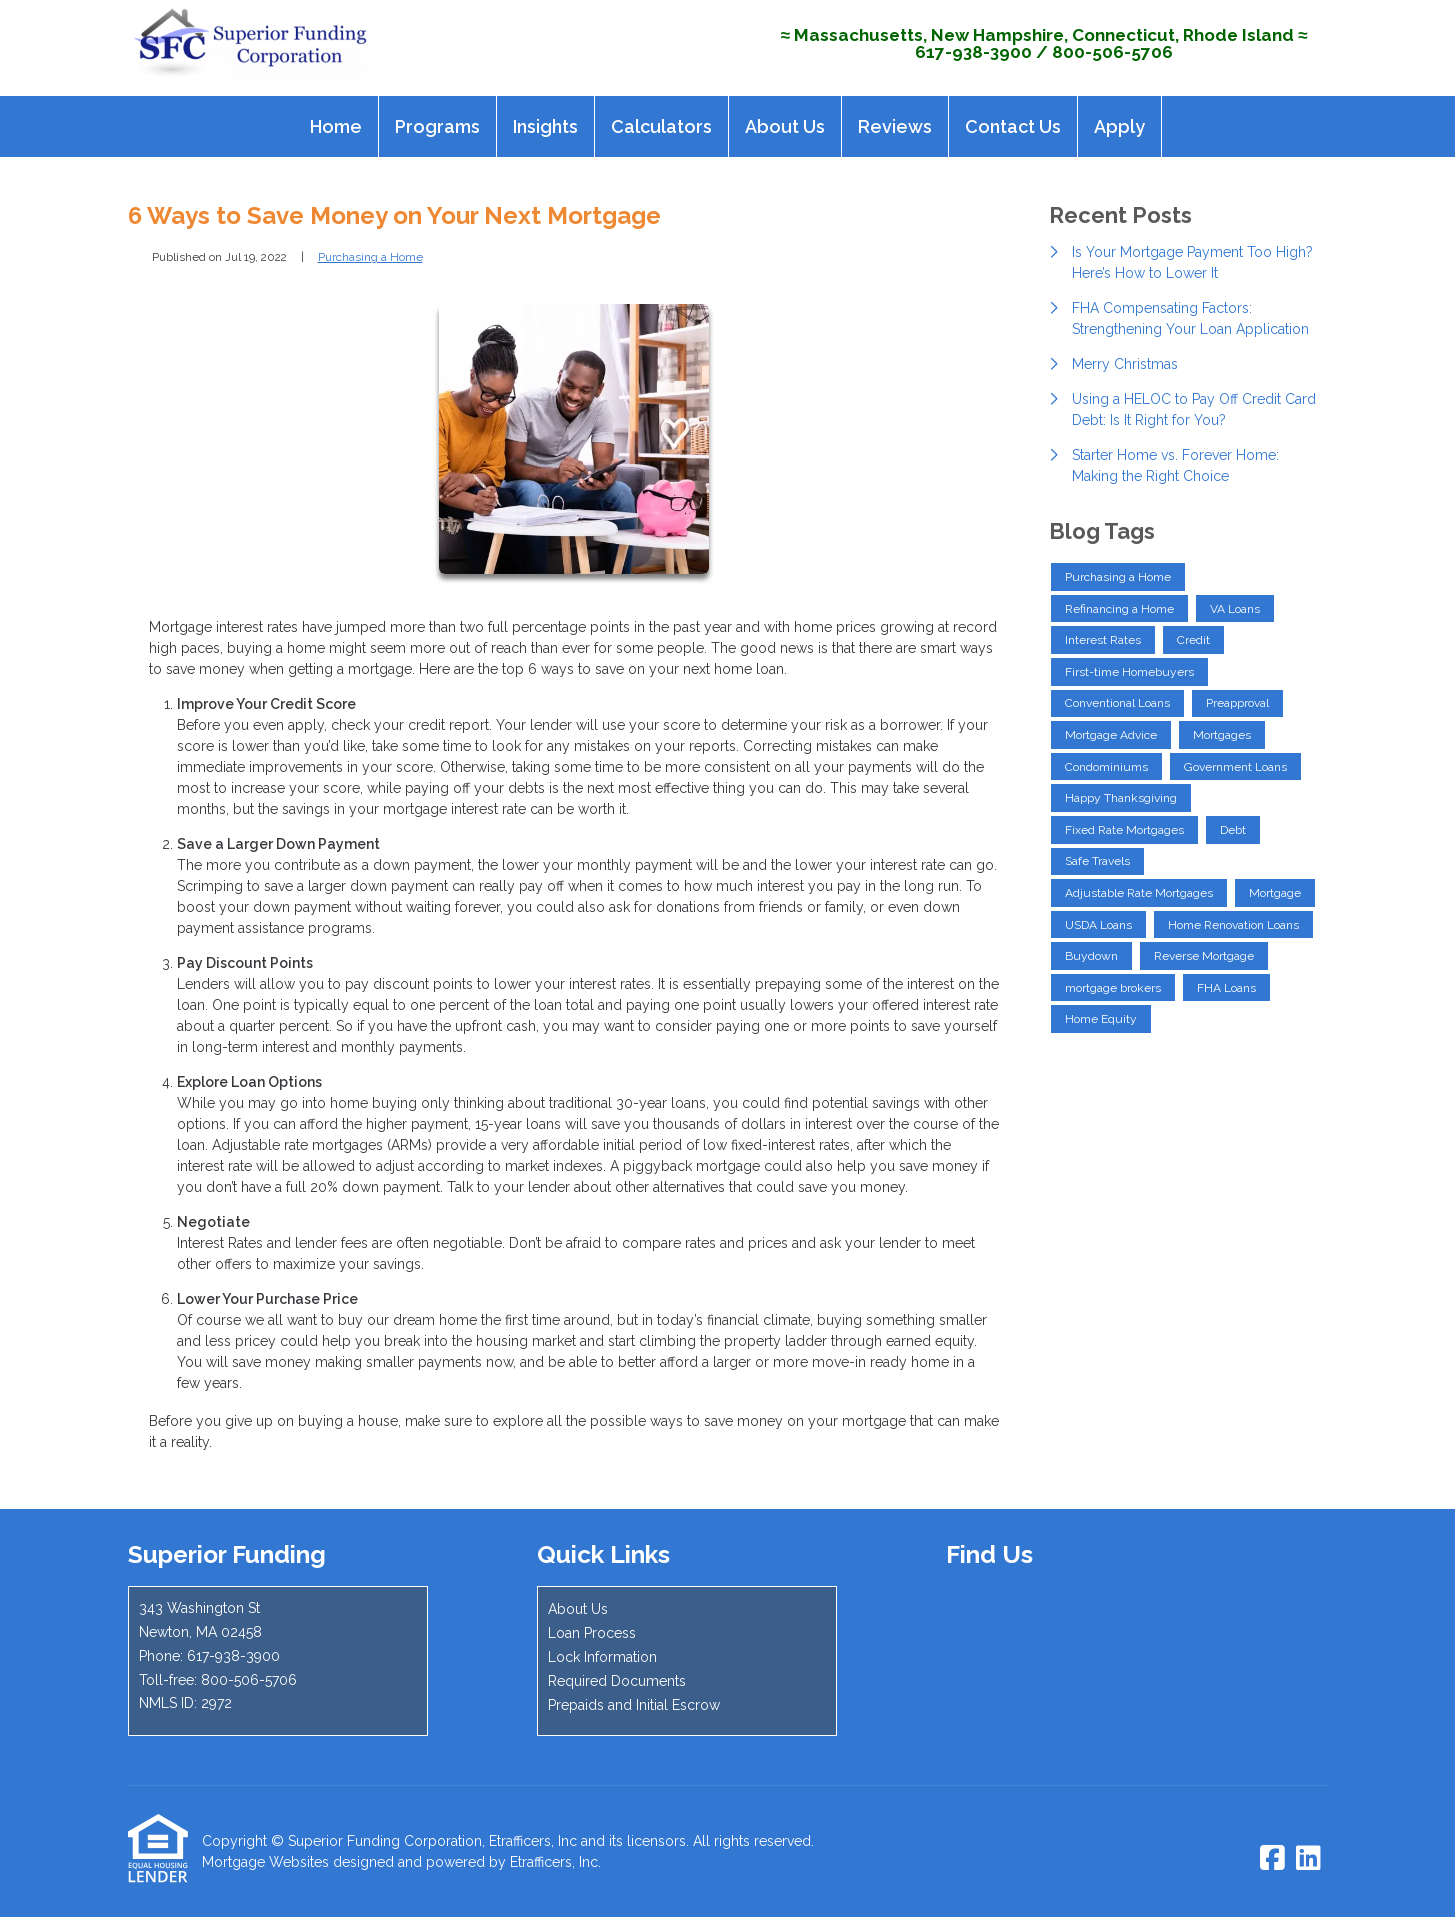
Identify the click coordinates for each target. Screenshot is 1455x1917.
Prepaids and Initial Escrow (634, 1705)
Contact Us (1013, 126)
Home (336, 126)
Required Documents (617, 1681)
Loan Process (592, 1633)
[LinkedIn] (1308, 1859)
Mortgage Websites (265, 1862)
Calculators (661, 126)
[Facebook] (1272, 1859)
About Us (785, 126)
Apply (1119, 126)
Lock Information (602, 1657)
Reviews (895, 126)
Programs (437, 126)
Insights (545, 126)
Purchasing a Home (370, 257)
